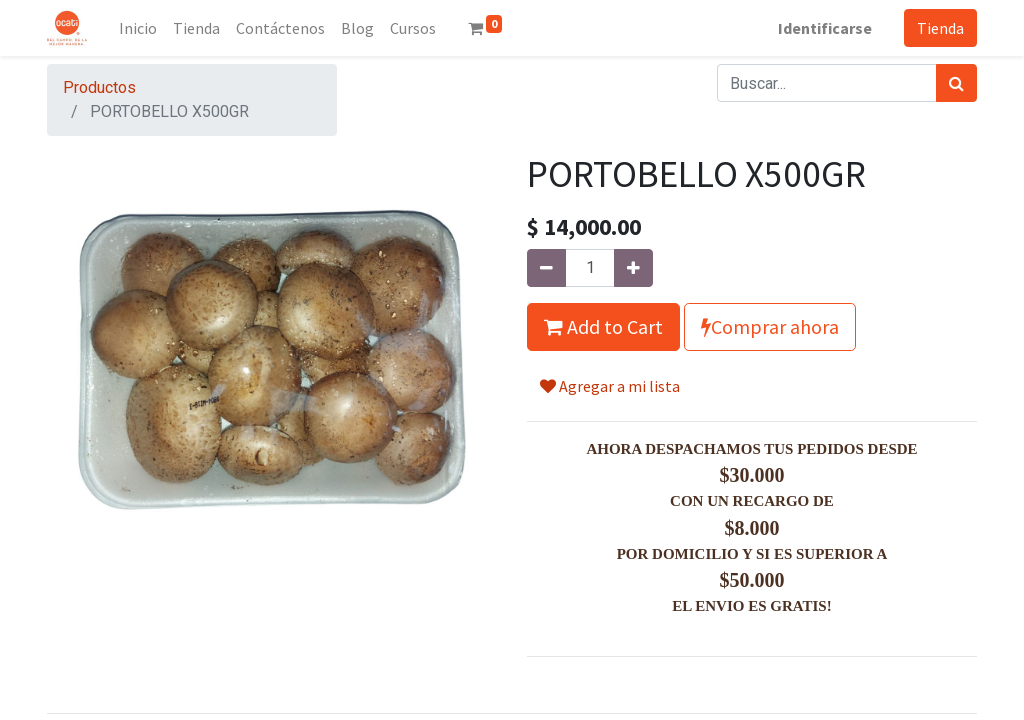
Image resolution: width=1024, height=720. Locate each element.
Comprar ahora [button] (770, 326)
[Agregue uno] (633, 268)
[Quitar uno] (546, 268)
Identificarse (825, 28)
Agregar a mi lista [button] (610, 386)
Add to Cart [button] (603, 326)
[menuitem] (138, 28)
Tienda (940, 28)
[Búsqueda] (956, 83)
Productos (99, 87)
